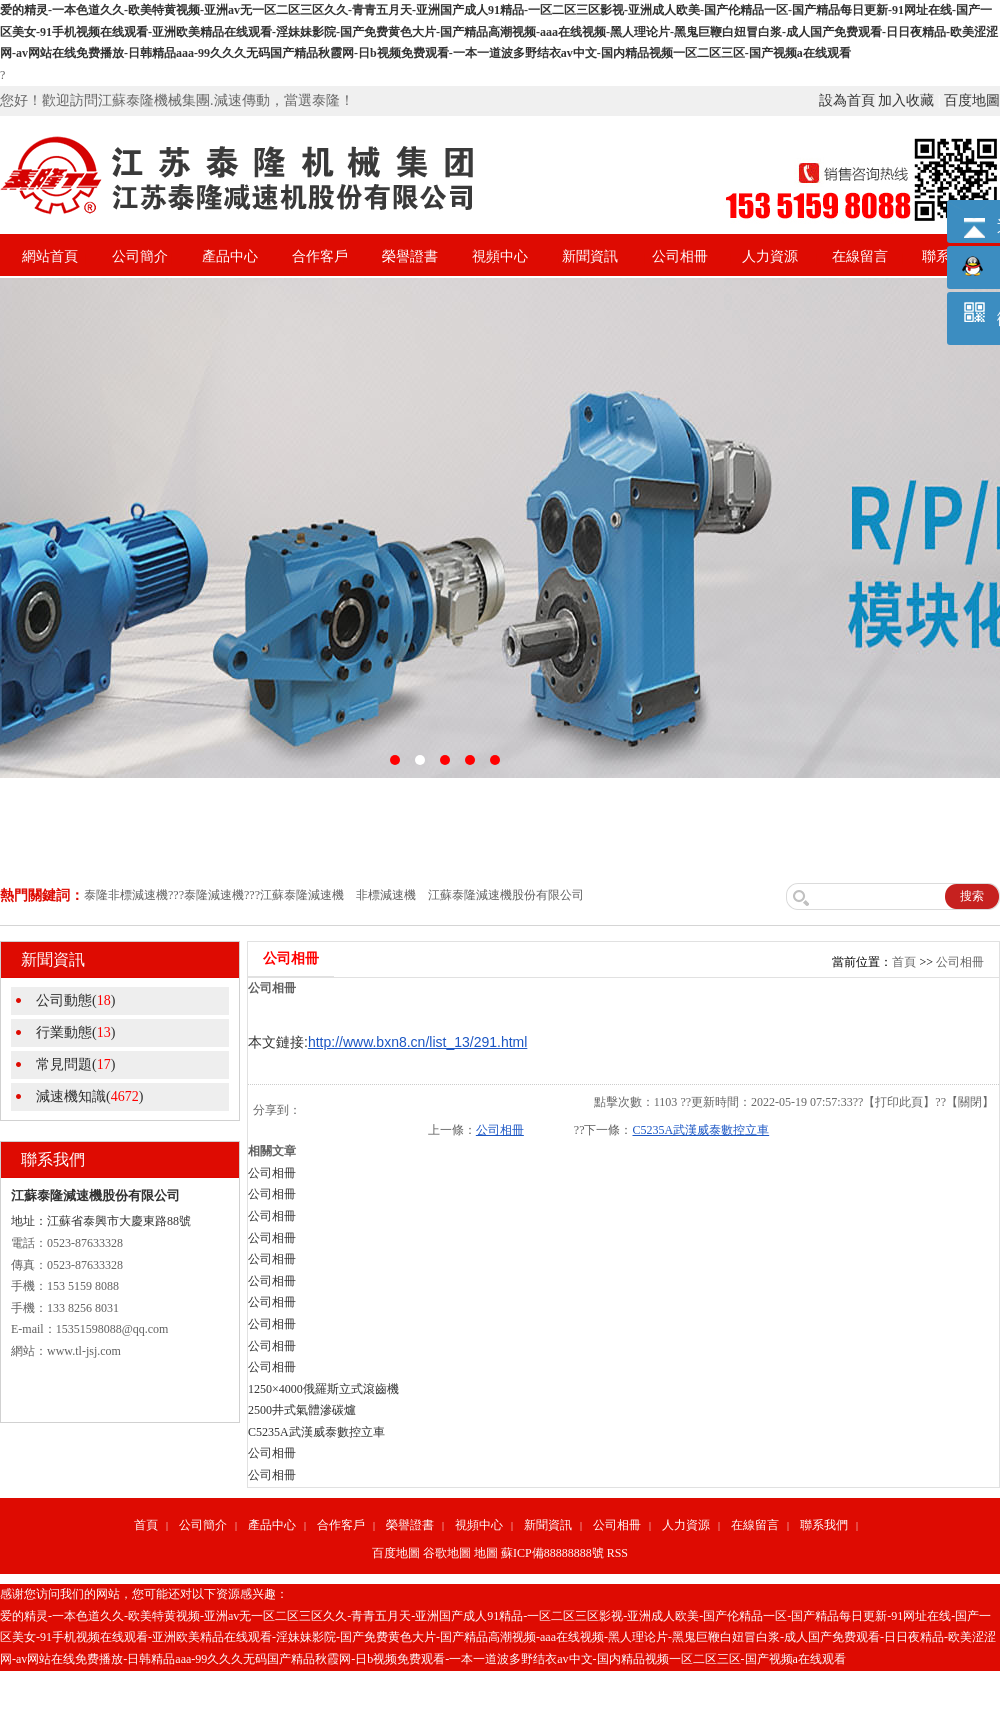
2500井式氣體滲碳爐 (302, 1410)
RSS (617, 1553)
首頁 (904, 962)
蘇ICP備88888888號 (552, 1553)
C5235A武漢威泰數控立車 (700, 1130)
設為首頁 (847, 100)
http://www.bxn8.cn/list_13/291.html (417, 1042)
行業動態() (75, 1032)
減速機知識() (89, 1096)
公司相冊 (680, 256)
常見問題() (75, 1064)
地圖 (486, 1553)
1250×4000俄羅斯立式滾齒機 (323, 1389)
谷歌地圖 (447, 1553)
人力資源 (770, 256)
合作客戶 (320, 256)
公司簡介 (140, 256)
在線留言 (860, 256)
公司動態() (75, 1000)
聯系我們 (824, 1525)
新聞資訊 (590, 256)
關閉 (970, 1102)
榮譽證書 (410, 256)
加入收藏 (906, 100)
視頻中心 (500, 256)
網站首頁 (50, 256)
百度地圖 (972, 100)
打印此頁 (899, 1102)
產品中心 (230, 256)
